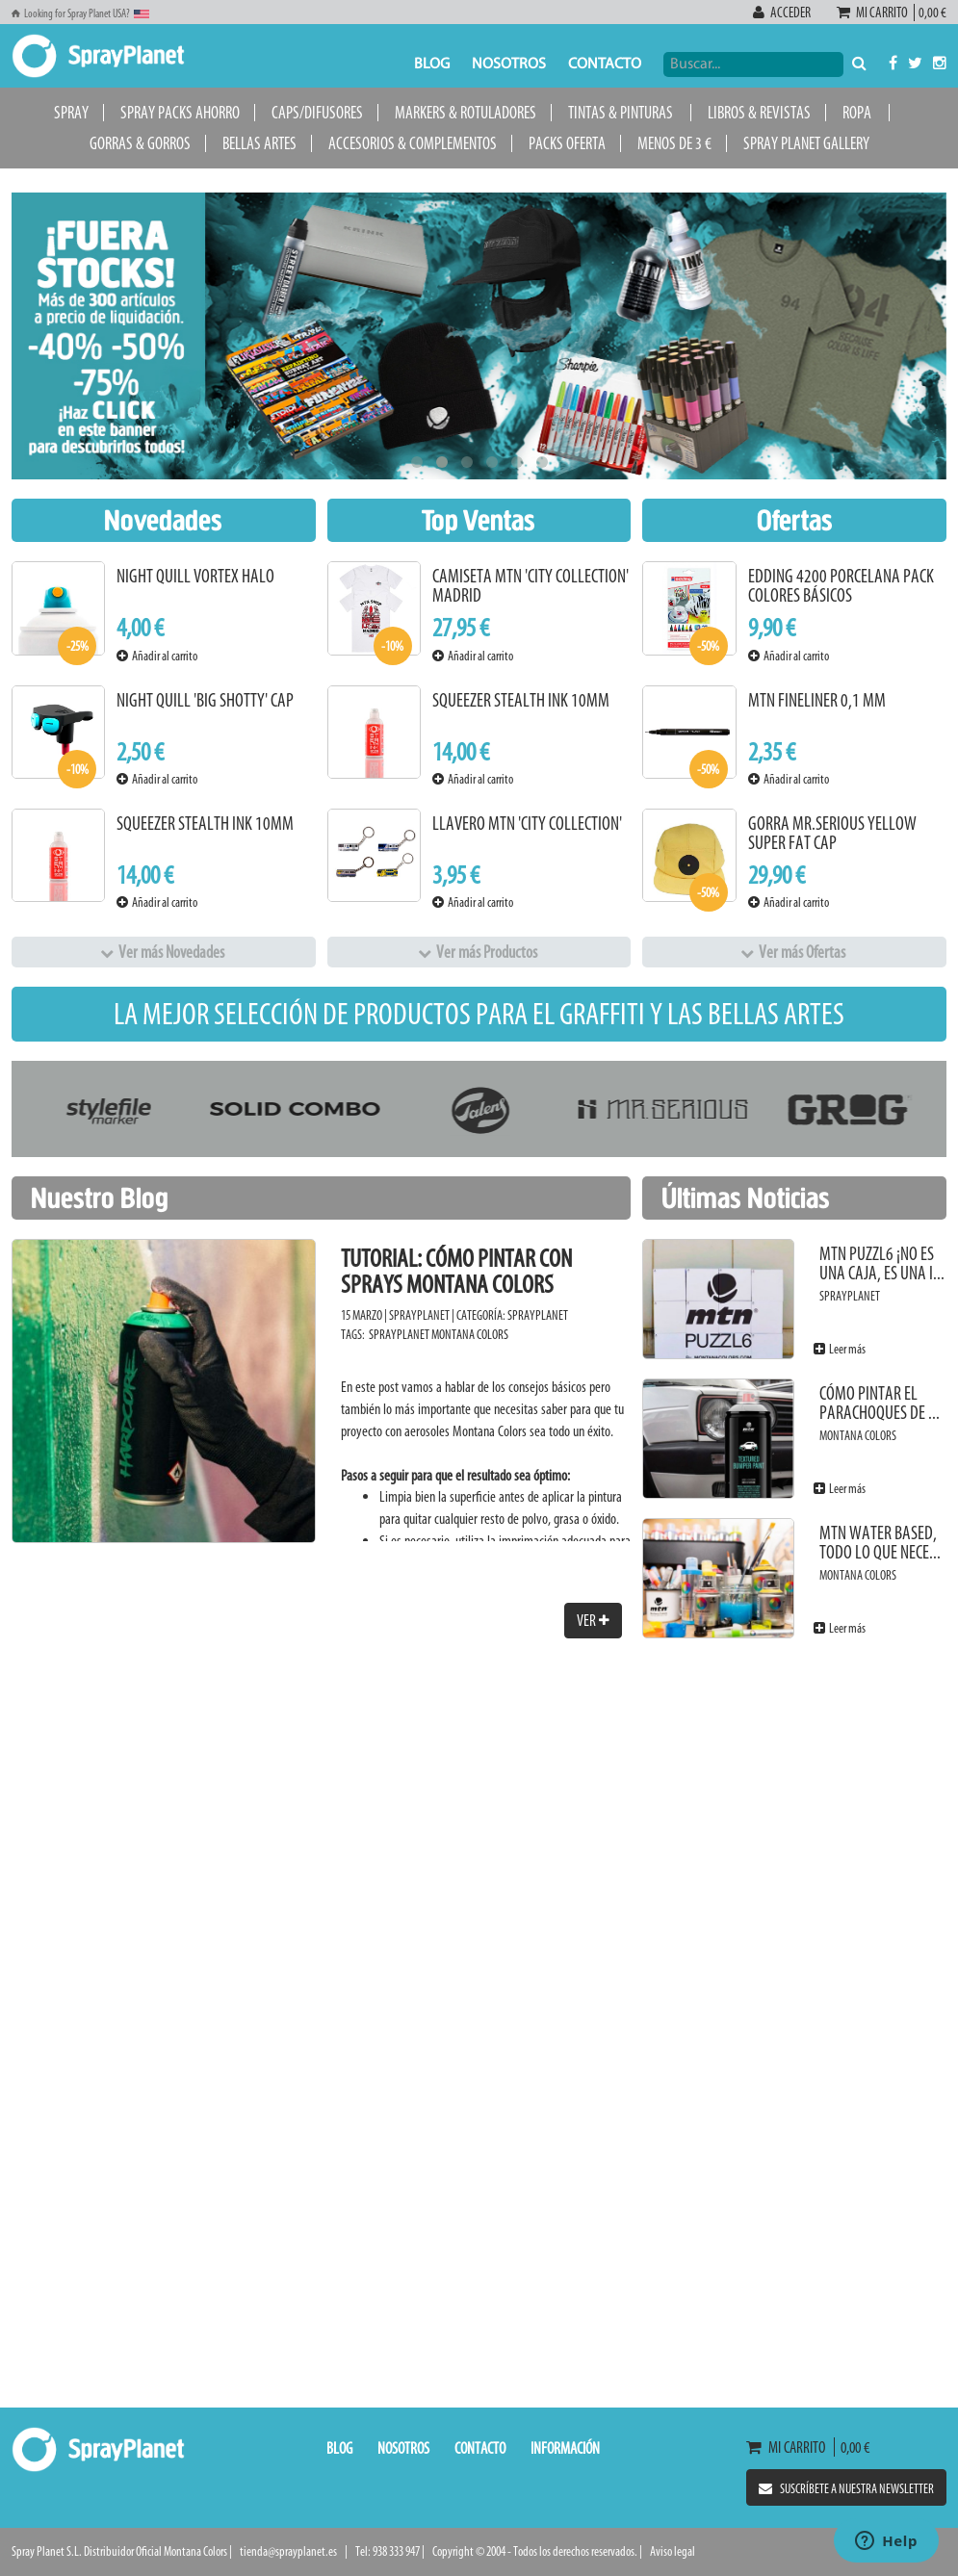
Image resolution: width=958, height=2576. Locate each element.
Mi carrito (875, 12)
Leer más (840, 1349)
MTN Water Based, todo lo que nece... (880, 1542)
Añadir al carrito (157, 656)
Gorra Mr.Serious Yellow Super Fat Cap (832, 833)
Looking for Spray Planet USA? (80, 13)
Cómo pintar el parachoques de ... (879, 1403)
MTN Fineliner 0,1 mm (817, 700)
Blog (432, 64)
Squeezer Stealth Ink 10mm (205, 823)
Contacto (604, 64)
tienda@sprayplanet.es (288, 2551)
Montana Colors (469, 1335)
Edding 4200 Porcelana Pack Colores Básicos (841, 585)
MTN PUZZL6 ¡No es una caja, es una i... (882, 1263)
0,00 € (930, 12)
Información (565, 2448)
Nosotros (509, 64)
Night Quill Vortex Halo (195, 576)
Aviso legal (672, 2551)
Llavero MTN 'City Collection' (527, 823)
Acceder (783, 12)
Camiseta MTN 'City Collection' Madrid (530, 585)
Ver (593, 1620)
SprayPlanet (537, 1315)
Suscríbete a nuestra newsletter (846, 2489)
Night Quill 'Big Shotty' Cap (205, 700)
